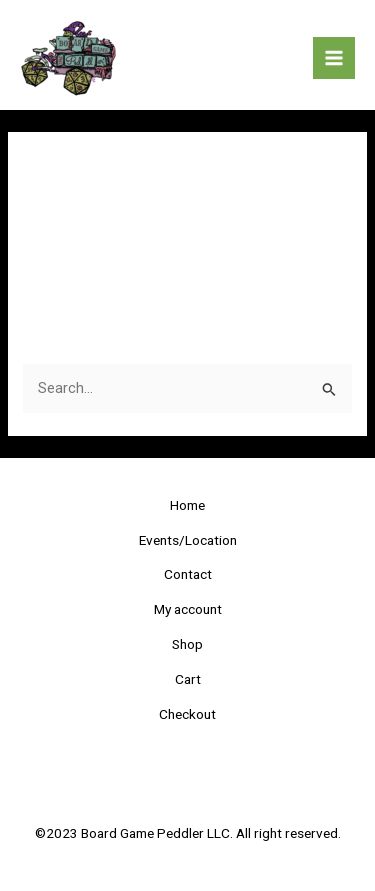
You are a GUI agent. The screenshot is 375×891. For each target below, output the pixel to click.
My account (188, 609)
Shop (187, 644)
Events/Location (188, 540)
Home (187, 505)
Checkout (187, 714)
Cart (188, 679)
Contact (188, 574)
